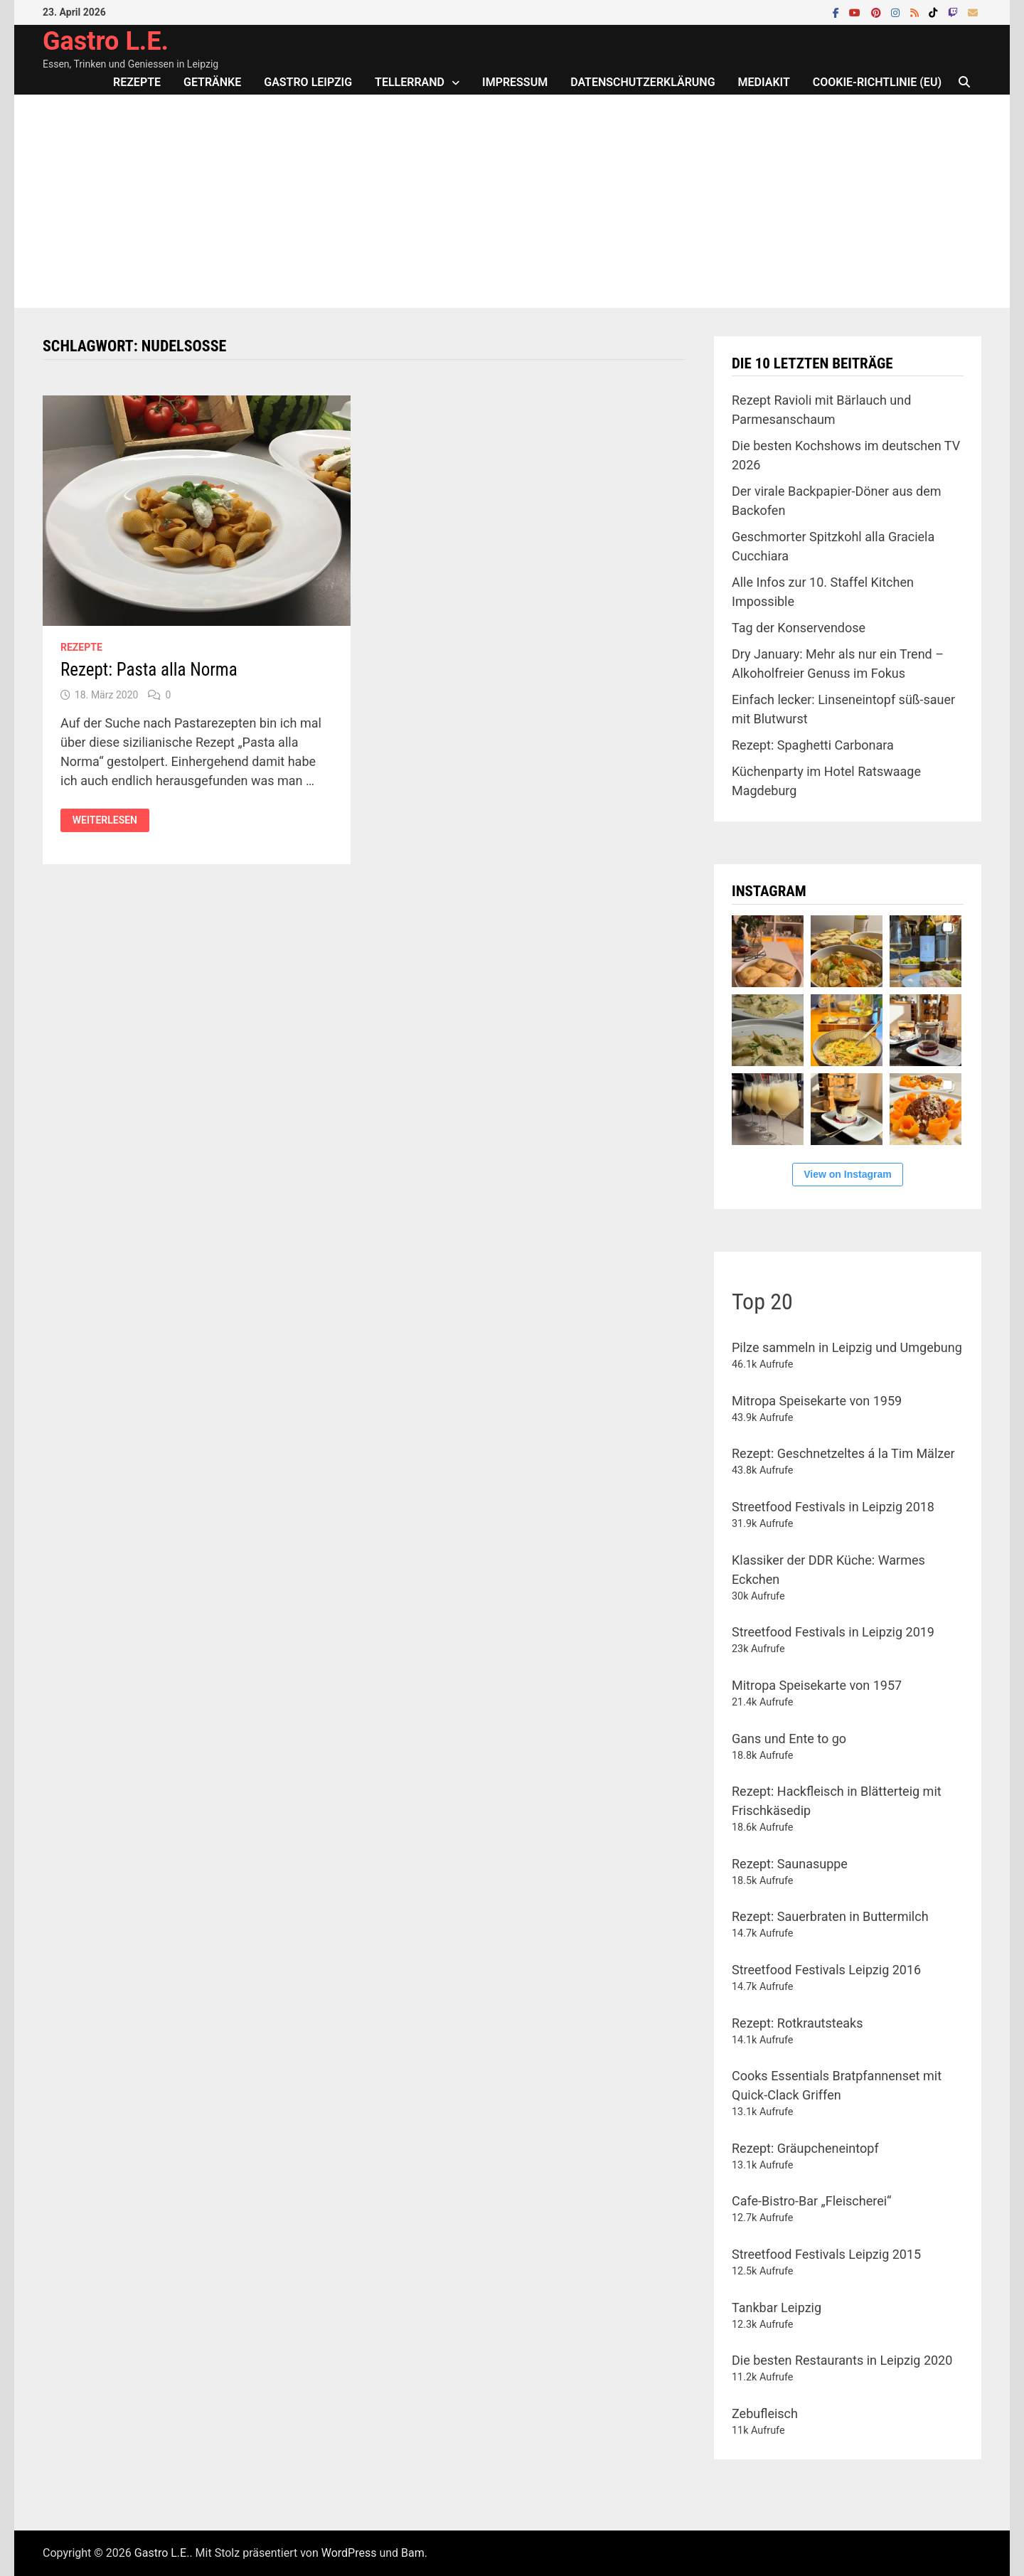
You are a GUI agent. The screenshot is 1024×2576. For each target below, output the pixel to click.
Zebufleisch (765, 2413)
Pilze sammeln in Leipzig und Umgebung (847, 1347)
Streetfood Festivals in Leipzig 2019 (833, 1631)
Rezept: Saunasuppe (790, 1863)
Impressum (515, 82)
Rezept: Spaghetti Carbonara (813, 745)
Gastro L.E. (106, 41)
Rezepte (137, 82)
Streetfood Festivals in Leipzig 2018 (833, 1506)
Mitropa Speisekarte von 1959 (817, 1400)
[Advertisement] (512, 201)
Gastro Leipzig (308, 82)
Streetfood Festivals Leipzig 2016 (826, 1969)
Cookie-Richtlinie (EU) (877, 82)
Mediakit (764, 82)
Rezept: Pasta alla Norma (149, 669)
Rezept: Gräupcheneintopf (805, 2148)
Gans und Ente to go (789, 1738)
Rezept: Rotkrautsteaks (797, 2023)
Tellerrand (409, 82)
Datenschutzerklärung (642, 82)
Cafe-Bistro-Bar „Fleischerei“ (811, 2200)
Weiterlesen (104, 820)
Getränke (212, 82)
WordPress (349, 2553)
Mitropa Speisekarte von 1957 (817, 1685)
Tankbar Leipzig (776, 2307)
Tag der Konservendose (798, 627)
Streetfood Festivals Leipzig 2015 (826, 2254)
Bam (413, 2553)
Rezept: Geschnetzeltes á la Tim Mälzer (843, 1453)
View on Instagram (847, 1174)
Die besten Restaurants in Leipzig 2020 (842, 2360)
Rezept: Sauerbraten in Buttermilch (830, 1916)
